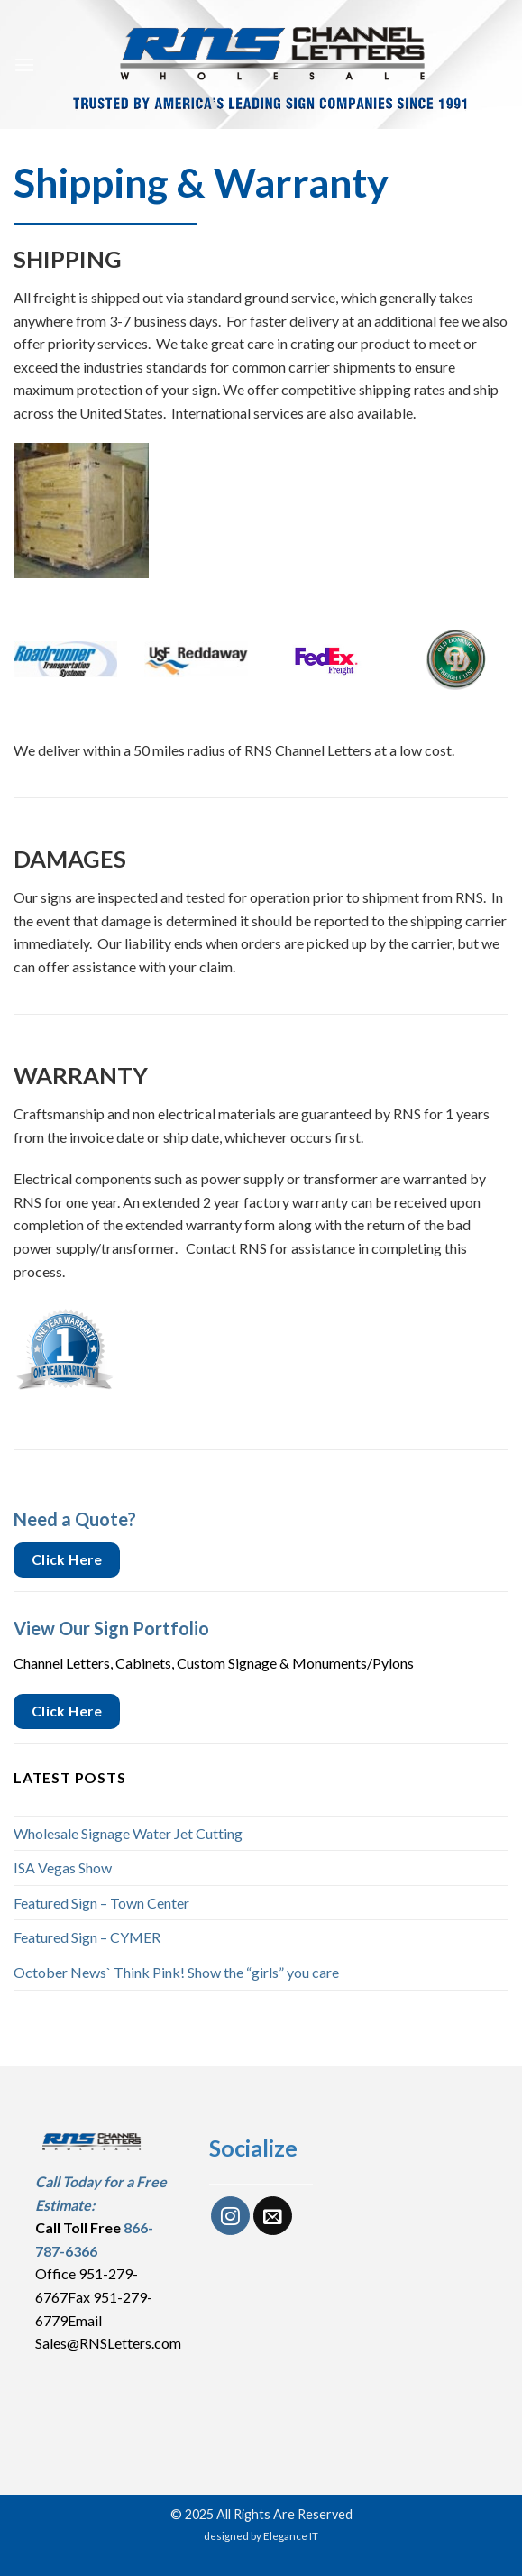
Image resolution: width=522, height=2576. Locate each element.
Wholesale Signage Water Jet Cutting (128, 1833)
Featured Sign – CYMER (87, 1937)
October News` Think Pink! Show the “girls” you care (176, 1972)
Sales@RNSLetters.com (108, 2342)
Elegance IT (290, 2536)
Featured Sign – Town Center (101, 1902)
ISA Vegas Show (63, 1867)
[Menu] (24, 64)
